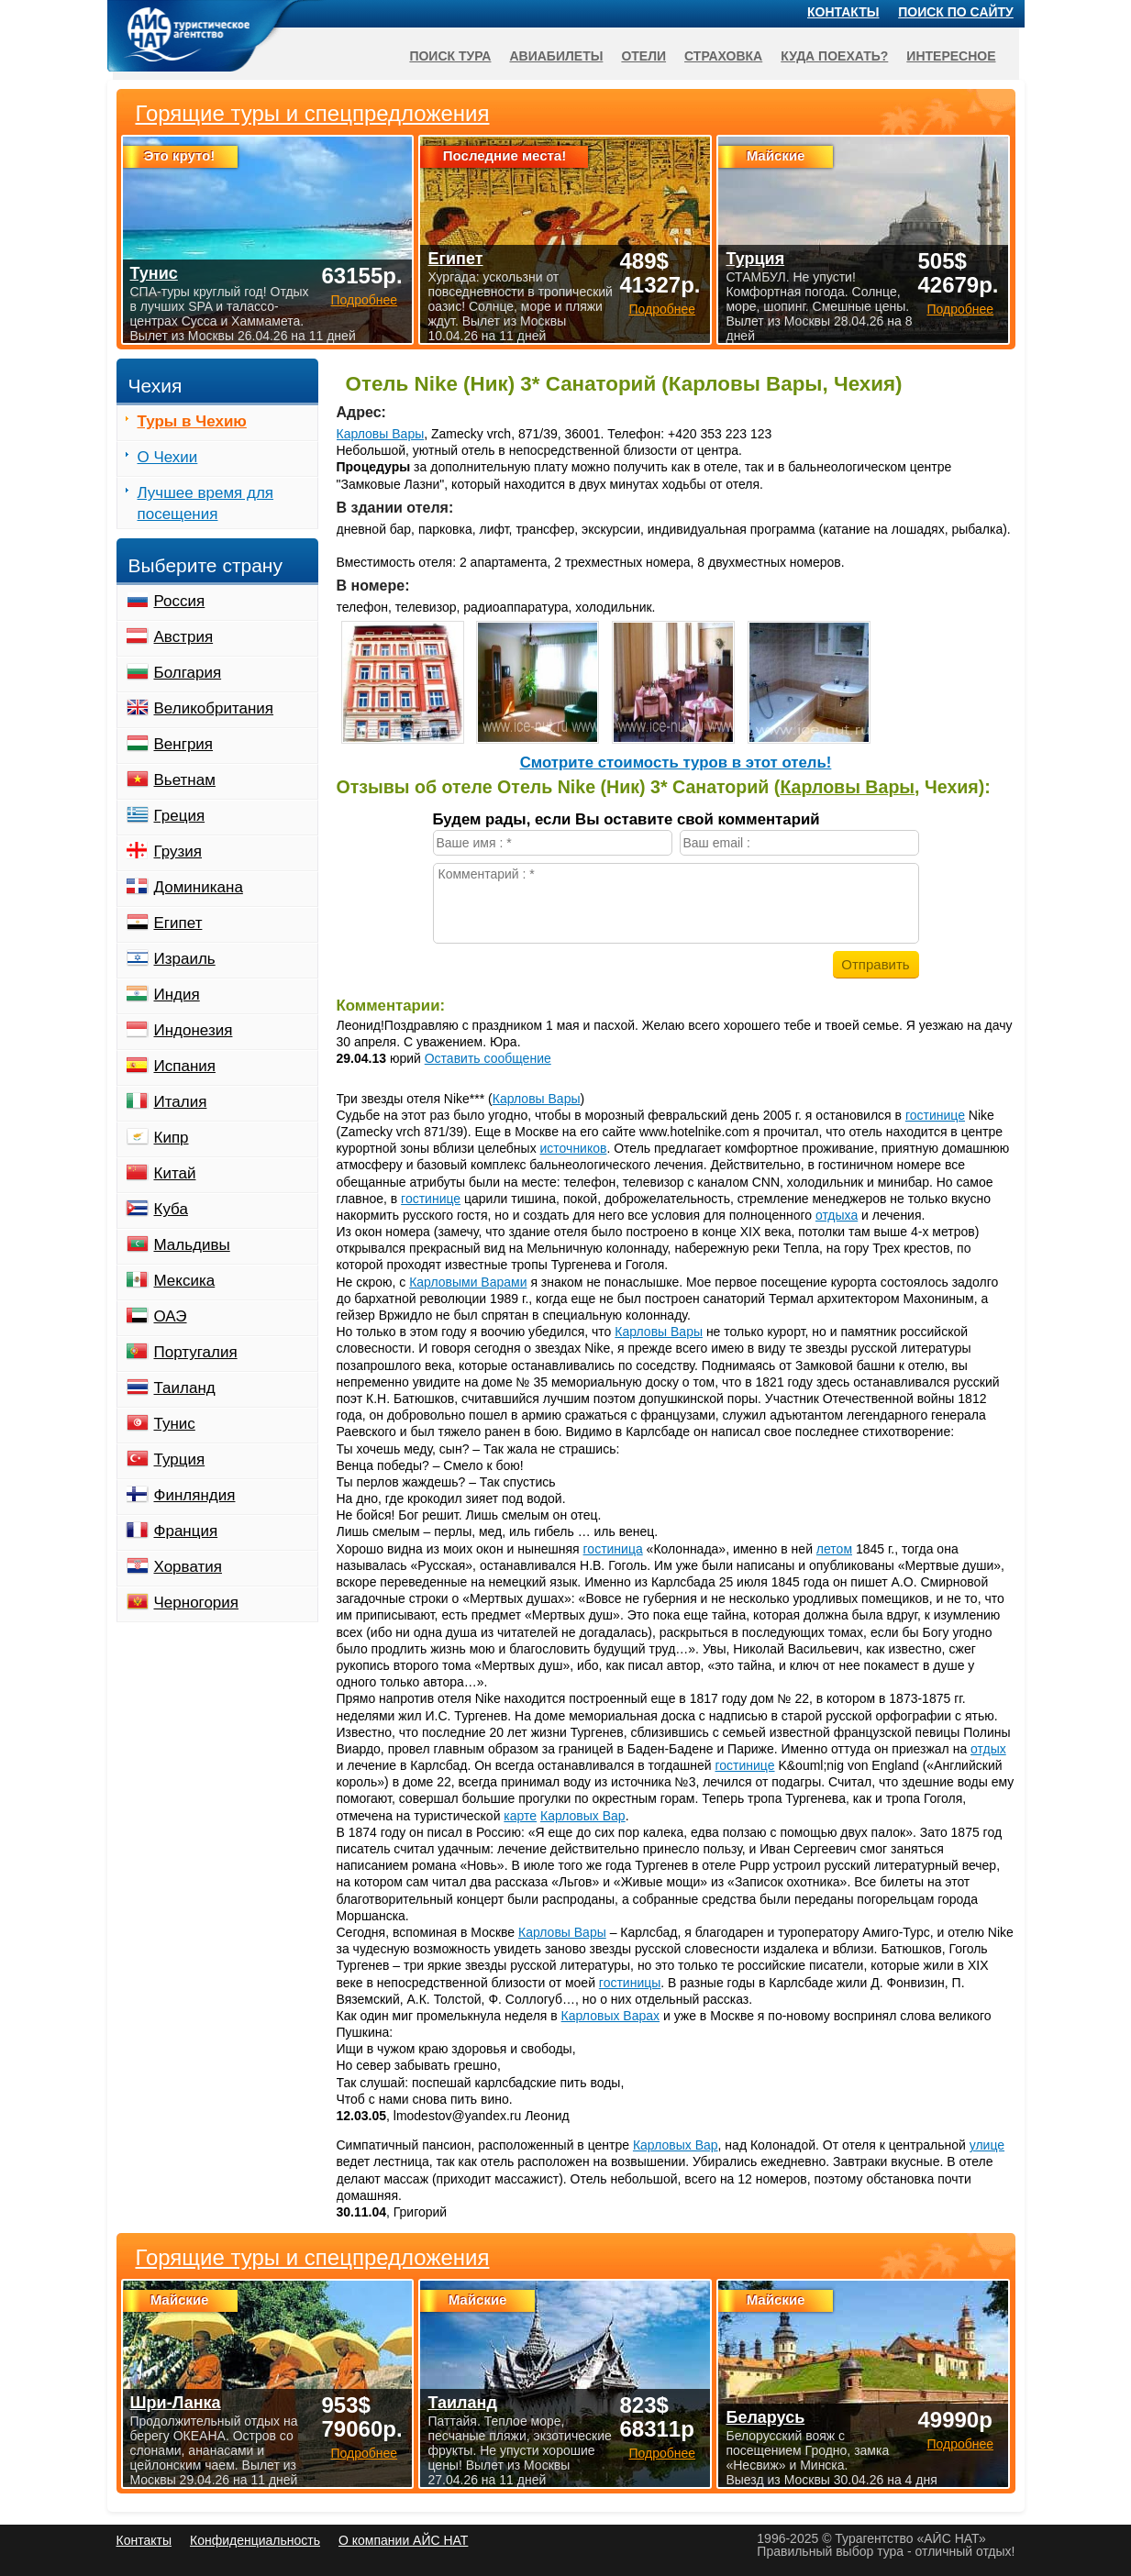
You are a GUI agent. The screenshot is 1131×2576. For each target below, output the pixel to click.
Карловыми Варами (468, 1282)
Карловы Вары (381, 433)
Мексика (185, 1280)
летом (834, 1549)
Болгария (188, 672)
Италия (180, 1102)
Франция (186, 1531)
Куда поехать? (834, 56)
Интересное (950, 56)
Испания (185, 1066)
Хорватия (188, 1566)
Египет (178, 923)
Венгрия (184, 744)
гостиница (613, 1549)
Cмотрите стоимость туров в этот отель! (676, 762)
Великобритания (214, 708)
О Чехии (168, 457)
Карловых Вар (583, 1815)
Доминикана (198, 887)
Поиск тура (450, 56)
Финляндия (195, 1495)
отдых (988, 1748)
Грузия (178, 851)
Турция (179, 1459)
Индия (177, 994)
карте (520, 1815)
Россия (179, 601)
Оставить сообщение (488, 1058)
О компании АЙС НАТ (403, 2540)
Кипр (171, 1137)
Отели (643, 56)
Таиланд (185, 1388)
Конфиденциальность (255, 2540)
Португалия (196, 1352)
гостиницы (629, 1982)
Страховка (723, 56)
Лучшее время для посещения (206, 503)
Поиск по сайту (956, 12)
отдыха (836, 1215)
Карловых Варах (610, 2015)
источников (573, 1148)
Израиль (185, 958)
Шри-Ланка (175, 2403)
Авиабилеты (556, 56)
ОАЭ (170, 1316)
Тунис (174, 1423)
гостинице (935, 1115)
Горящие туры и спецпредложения (313, 2258)
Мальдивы (192, 1245)
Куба (171, 1209)
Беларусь (765, 2417)
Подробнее (363, 2453)
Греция (179, 815)
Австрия (184, 637)
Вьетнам (185, 780)
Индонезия (193, 1030)
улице (987, 2145)
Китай (175, 1173)
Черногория (196, 1602)
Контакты (843, 12)
